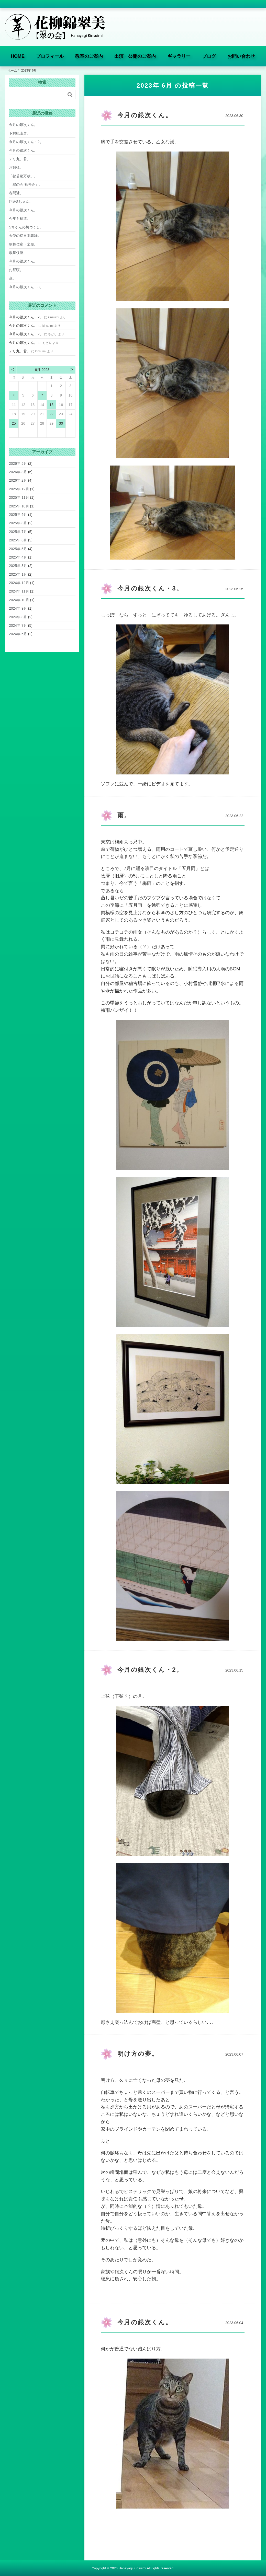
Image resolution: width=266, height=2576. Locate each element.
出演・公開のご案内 (135, 56)
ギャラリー (179, 56)
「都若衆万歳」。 (23, 176)
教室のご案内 (89, 56)
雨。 (124, 815)
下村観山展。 (19, 133)
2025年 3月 (18, 566)
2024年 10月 (19, 600)
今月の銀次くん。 (144, 115)
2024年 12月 (19, 583)
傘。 (12, 278)
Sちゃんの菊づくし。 (26, 227)
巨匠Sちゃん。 (21, 202)
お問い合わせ (241, 56)
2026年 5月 (18, 463)
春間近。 (16, 193)
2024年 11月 (19, 591)
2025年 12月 (19, 489)
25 (14, 423)
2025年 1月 (18, 574)
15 (52, 405)
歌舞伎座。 (18, 253)
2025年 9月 (18, 515)
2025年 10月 (19, 506)
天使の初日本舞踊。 (25, 236)
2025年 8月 (18, 523)
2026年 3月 (18, 472)
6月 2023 (42, 370)
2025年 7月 (18, 532)
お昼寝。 (16, 270)
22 (52, 414)
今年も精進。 (19, 218)
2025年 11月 (19, 497)
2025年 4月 (18, 557)
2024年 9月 (18, 608)
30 (61, 423)
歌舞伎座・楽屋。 (23, 244)
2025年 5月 (18, 549)
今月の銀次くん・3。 (150, 588)
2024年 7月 (18, 625)
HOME (18, 56)
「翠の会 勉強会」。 (25, 184)
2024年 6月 (18, 634)
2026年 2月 (18, 480)
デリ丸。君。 (19, 159)
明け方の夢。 (137, 2053)
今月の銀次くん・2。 (150, 1669)
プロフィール (50, 56)
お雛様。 (16, 167)
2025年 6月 (18, 540)
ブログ (209, 56)
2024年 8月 (18, 617)
